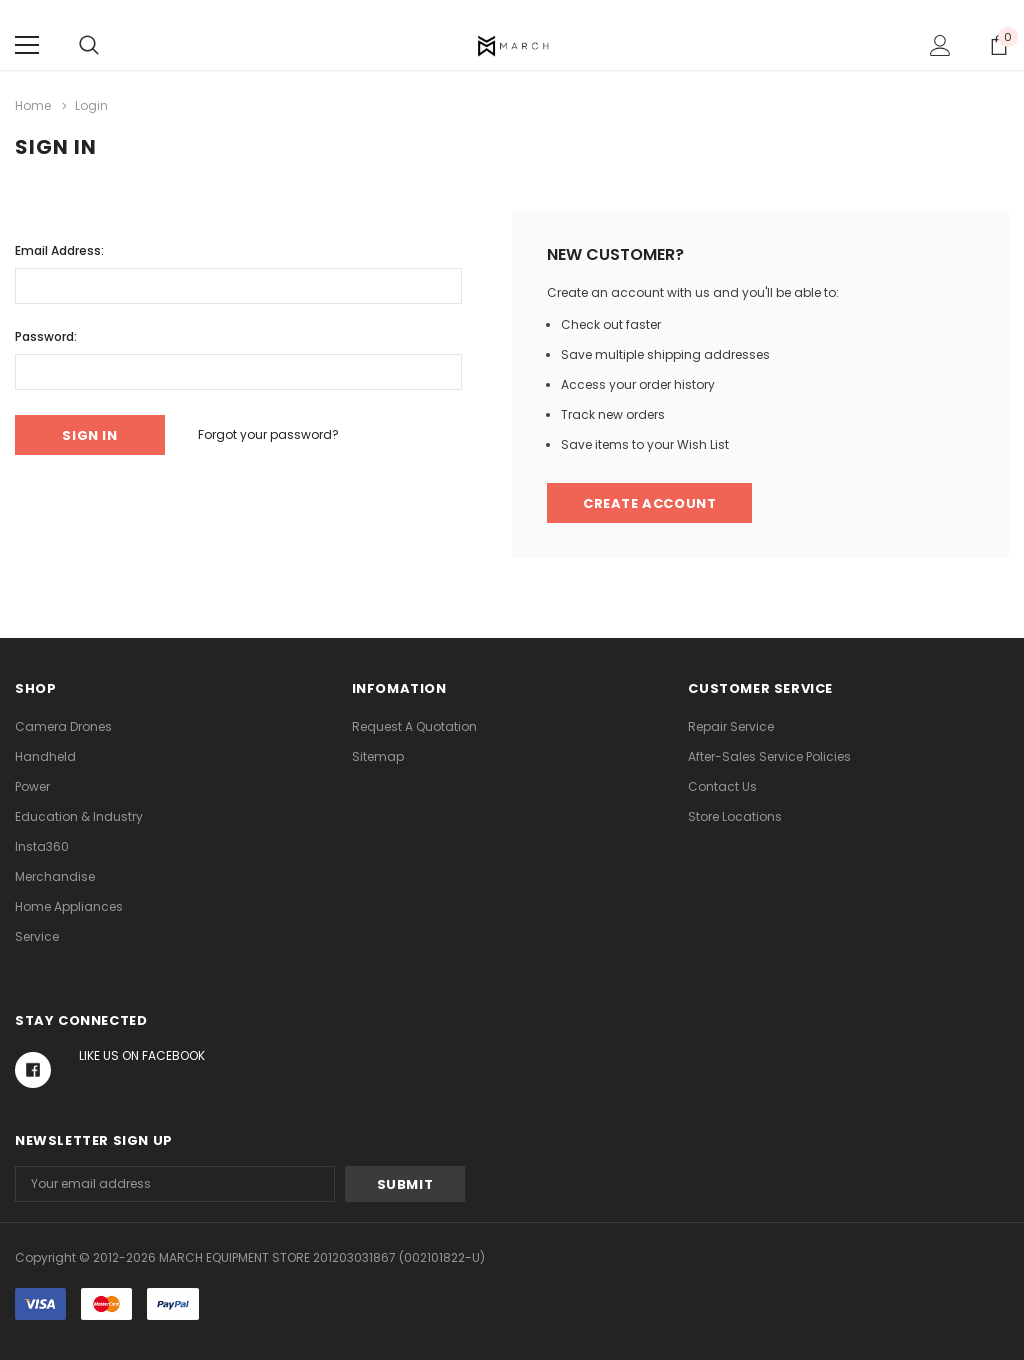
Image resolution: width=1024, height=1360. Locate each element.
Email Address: (59, 250)
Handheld (45, 756)
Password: (46, 336)
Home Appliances (69, 906)
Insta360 (42, 846)
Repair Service (731, 726)
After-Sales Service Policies (769, 756)
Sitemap (378, 756)
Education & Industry (79, 816)
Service (37, 936)
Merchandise (55, 876)
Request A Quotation (414, 726)
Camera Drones (63, 726)
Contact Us (722, 786)
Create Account (649, 503)
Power (32, 786)
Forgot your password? (268, 434)
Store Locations (735, 816)
